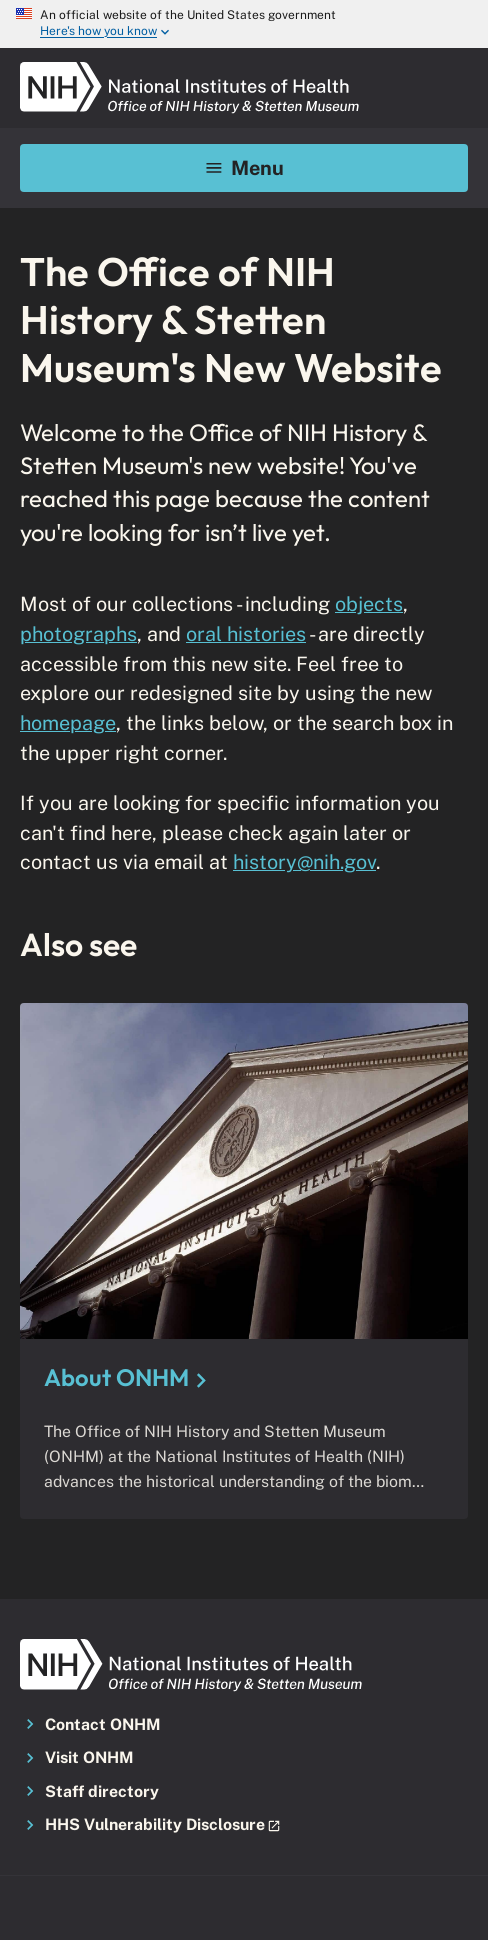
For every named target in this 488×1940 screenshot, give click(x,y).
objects (369, 603)
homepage (68, 722)
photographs (78, 633)
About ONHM (116, 1377)
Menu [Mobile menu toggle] (244, 167)
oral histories (246, 633)
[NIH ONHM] (190, 68)
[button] (244, 1826)
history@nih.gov (304, 861)
